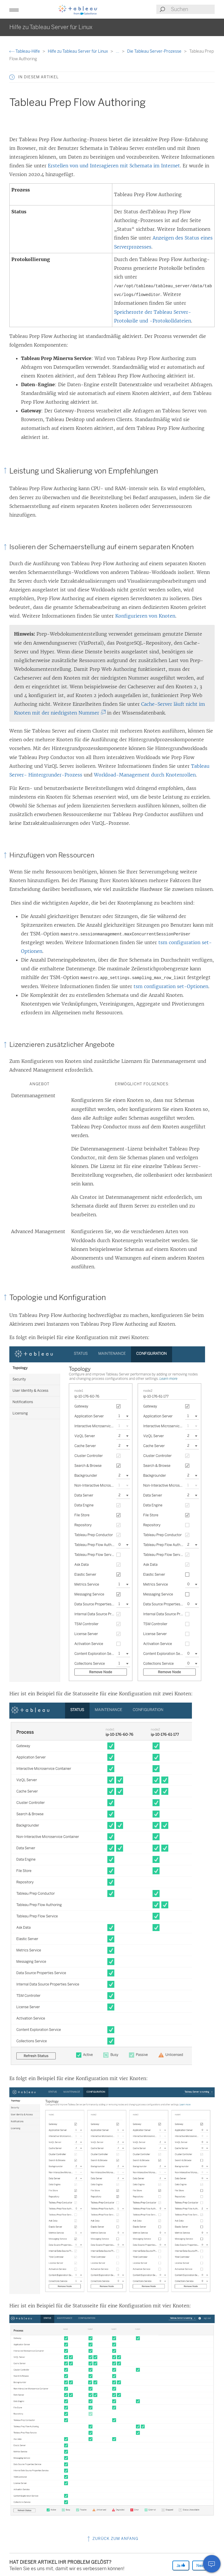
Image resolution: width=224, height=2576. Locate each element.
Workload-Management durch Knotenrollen (145, 775)
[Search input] (192, 9)
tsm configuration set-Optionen (171, 986)
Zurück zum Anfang (112, 2538)
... (118, 51)
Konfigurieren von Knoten (145, 616)
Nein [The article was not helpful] (202, 2565)
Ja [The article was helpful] (180, 2565)
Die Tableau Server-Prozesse (154, 51)
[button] (14, 9)
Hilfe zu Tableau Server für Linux (78, 51)
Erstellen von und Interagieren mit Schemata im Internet (114, 166)
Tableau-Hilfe (25, 51)
